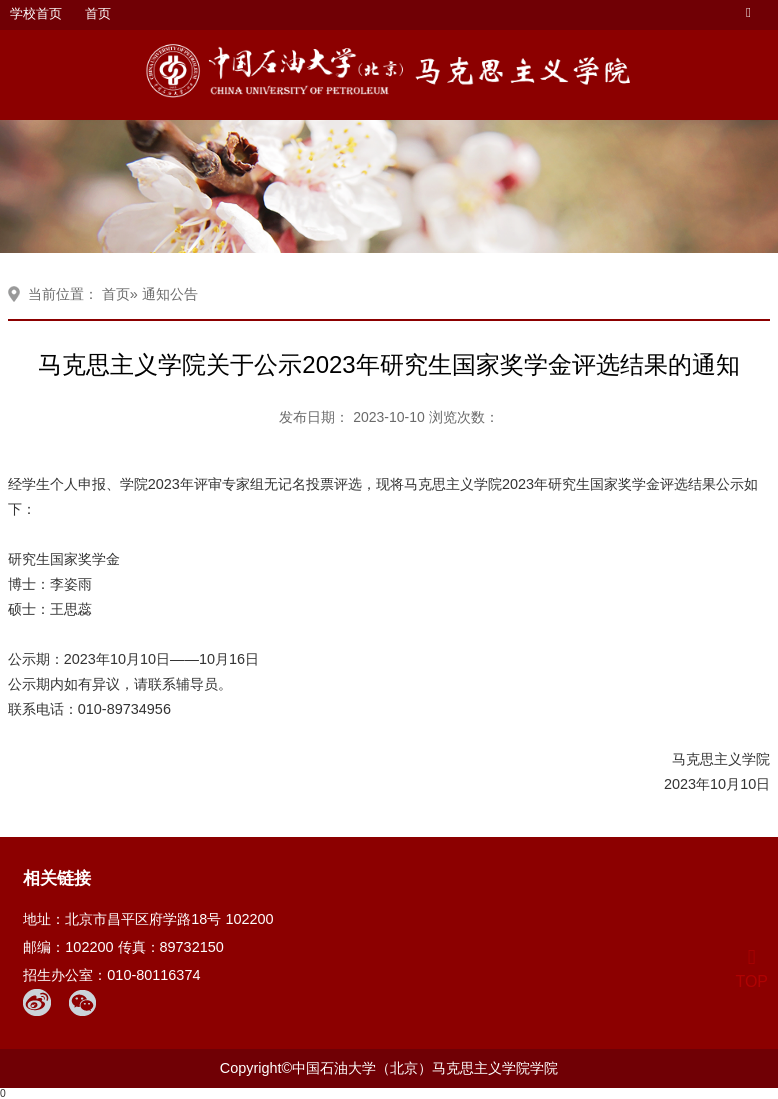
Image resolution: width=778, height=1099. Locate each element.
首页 (98, 13)
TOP (751, 969)
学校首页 (36, 13)
